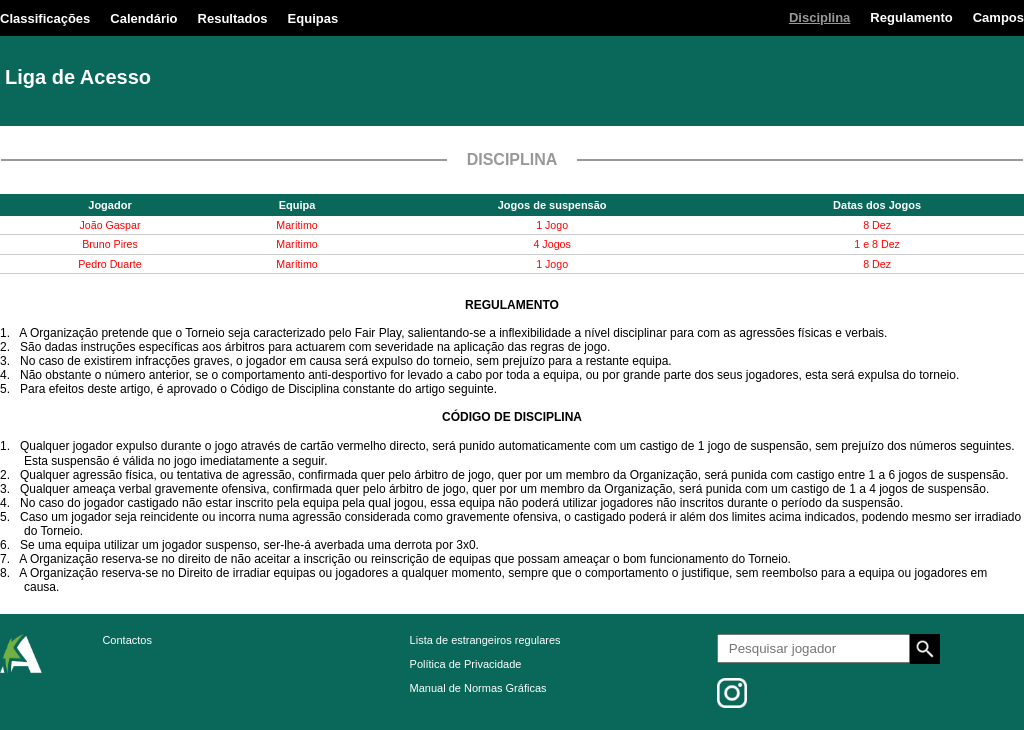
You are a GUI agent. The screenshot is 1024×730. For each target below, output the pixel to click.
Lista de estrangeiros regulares (485, 640)
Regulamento (911, 17)
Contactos (127, 640)
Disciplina (819, 17)
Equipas (313, 18)
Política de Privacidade (466, 664)
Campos (998, 17)
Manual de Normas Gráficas (478, 688)
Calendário (143, 18)
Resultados (233, 18)
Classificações (45, 18)
